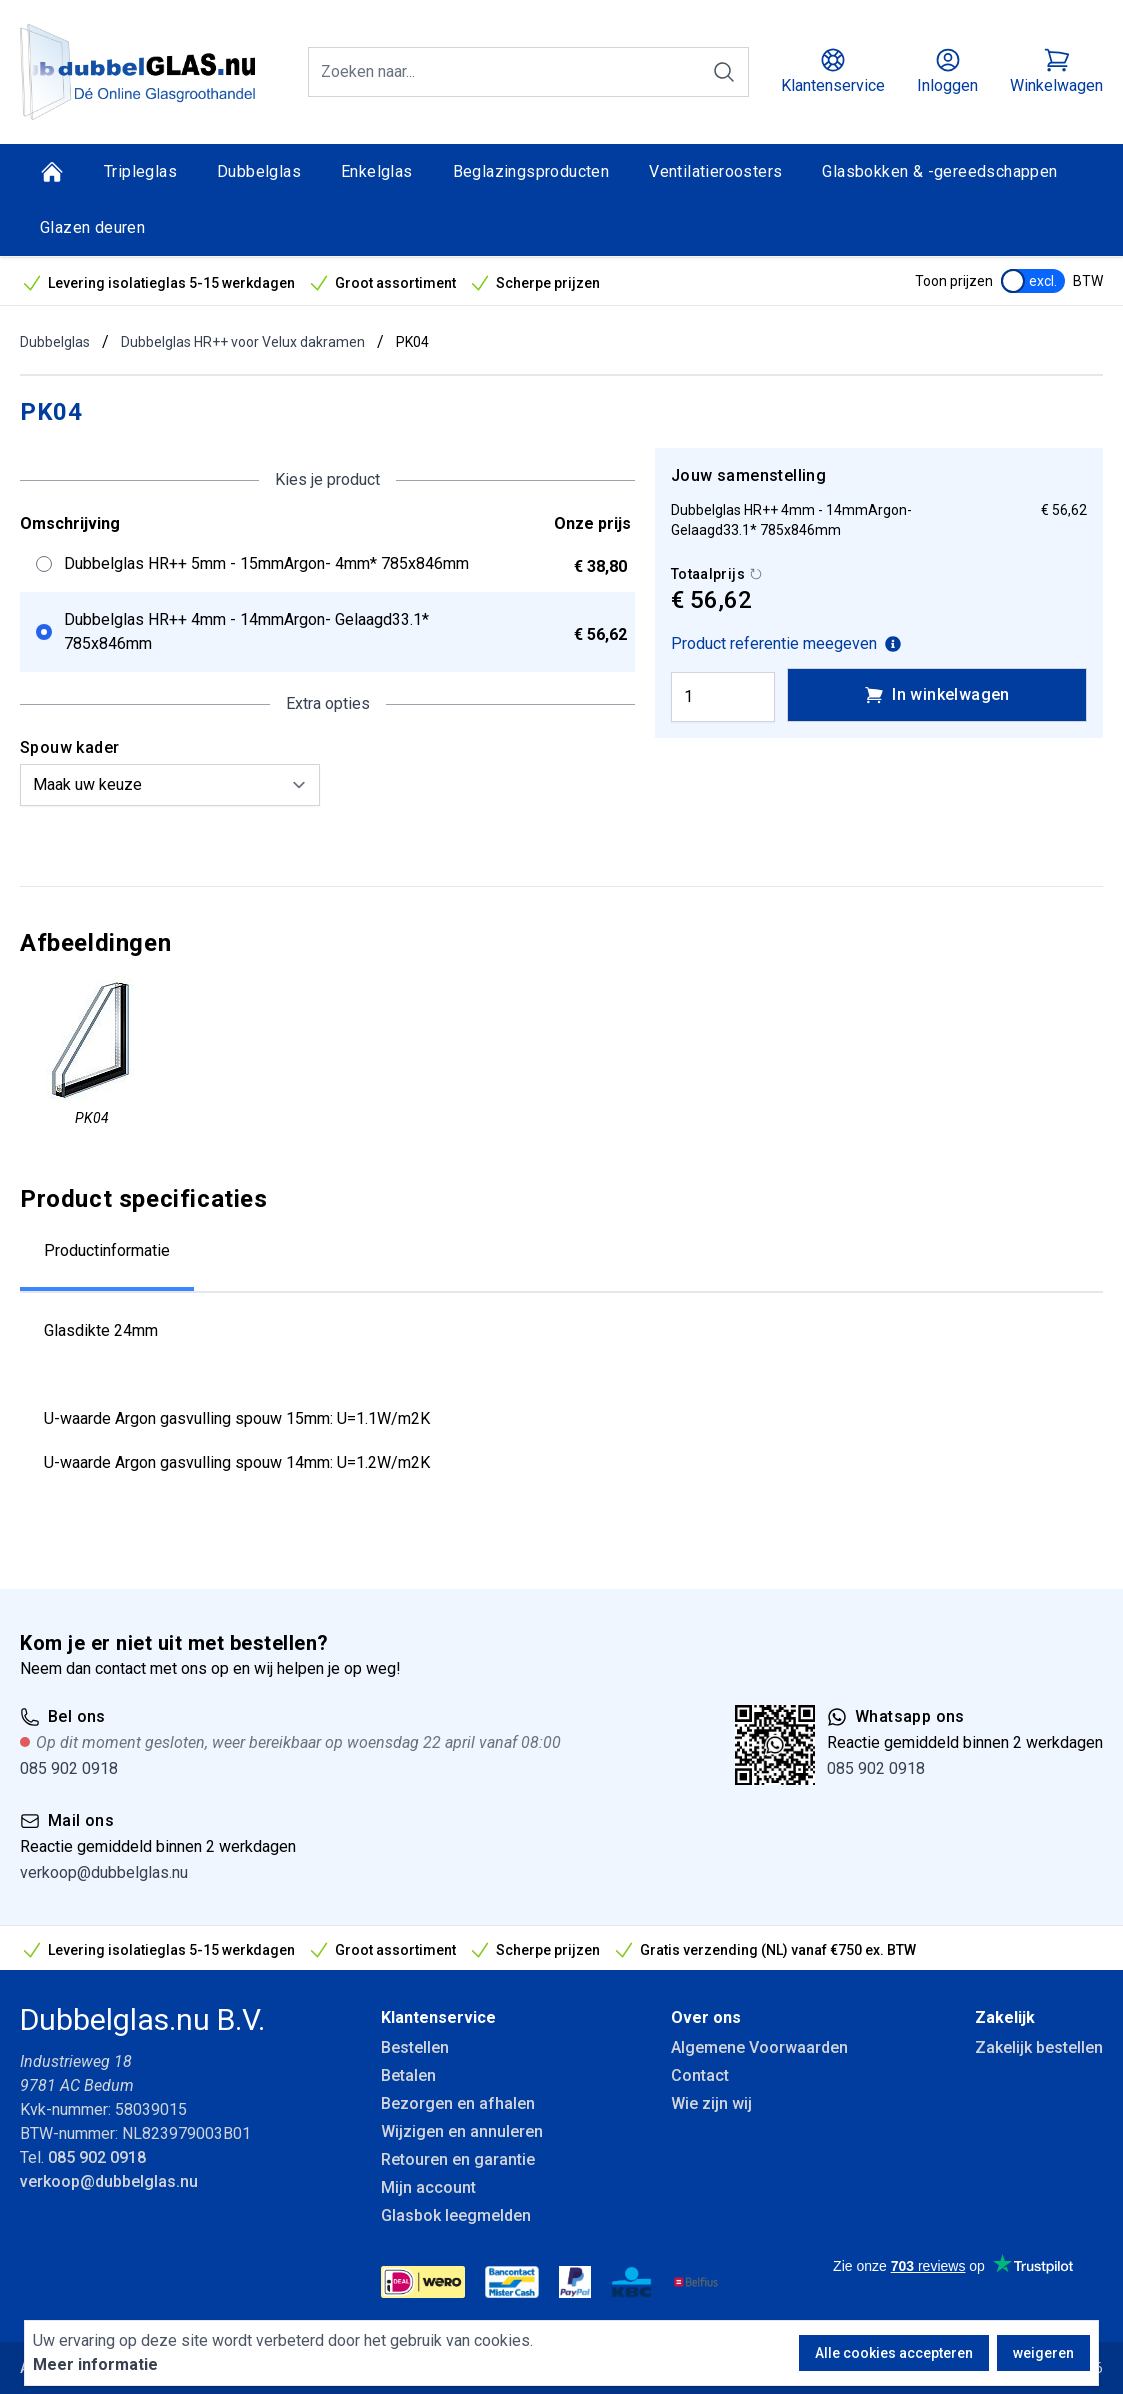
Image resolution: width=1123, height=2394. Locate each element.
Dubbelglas (259, 171)
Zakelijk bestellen (1039, 2047)
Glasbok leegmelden (456, 2215)
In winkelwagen (937, 695)
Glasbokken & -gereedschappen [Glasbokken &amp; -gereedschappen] (939, 171)
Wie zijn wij (711, 2103)
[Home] (52, 172)
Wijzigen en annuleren (462, 2131)
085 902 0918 (69, 1768)
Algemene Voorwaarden (759, 2047)
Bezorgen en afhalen (458, 2103)
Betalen (408, 2075)
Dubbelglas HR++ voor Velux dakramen (243, 342)
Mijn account (428, 2187)
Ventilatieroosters (715, 171)
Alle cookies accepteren (894, 2353)
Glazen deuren (92, 227)
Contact (700, 2075)
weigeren (1043, 2353)
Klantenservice (438, 2017)
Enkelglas (377, 171)
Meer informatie (95, 2364)
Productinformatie (107, 1250)
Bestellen (415, 2047)
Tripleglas (140, 171)
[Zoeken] (724, 72)
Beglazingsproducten (531, 171)
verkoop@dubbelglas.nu (104, 1872)
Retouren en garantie (458, 2159)
